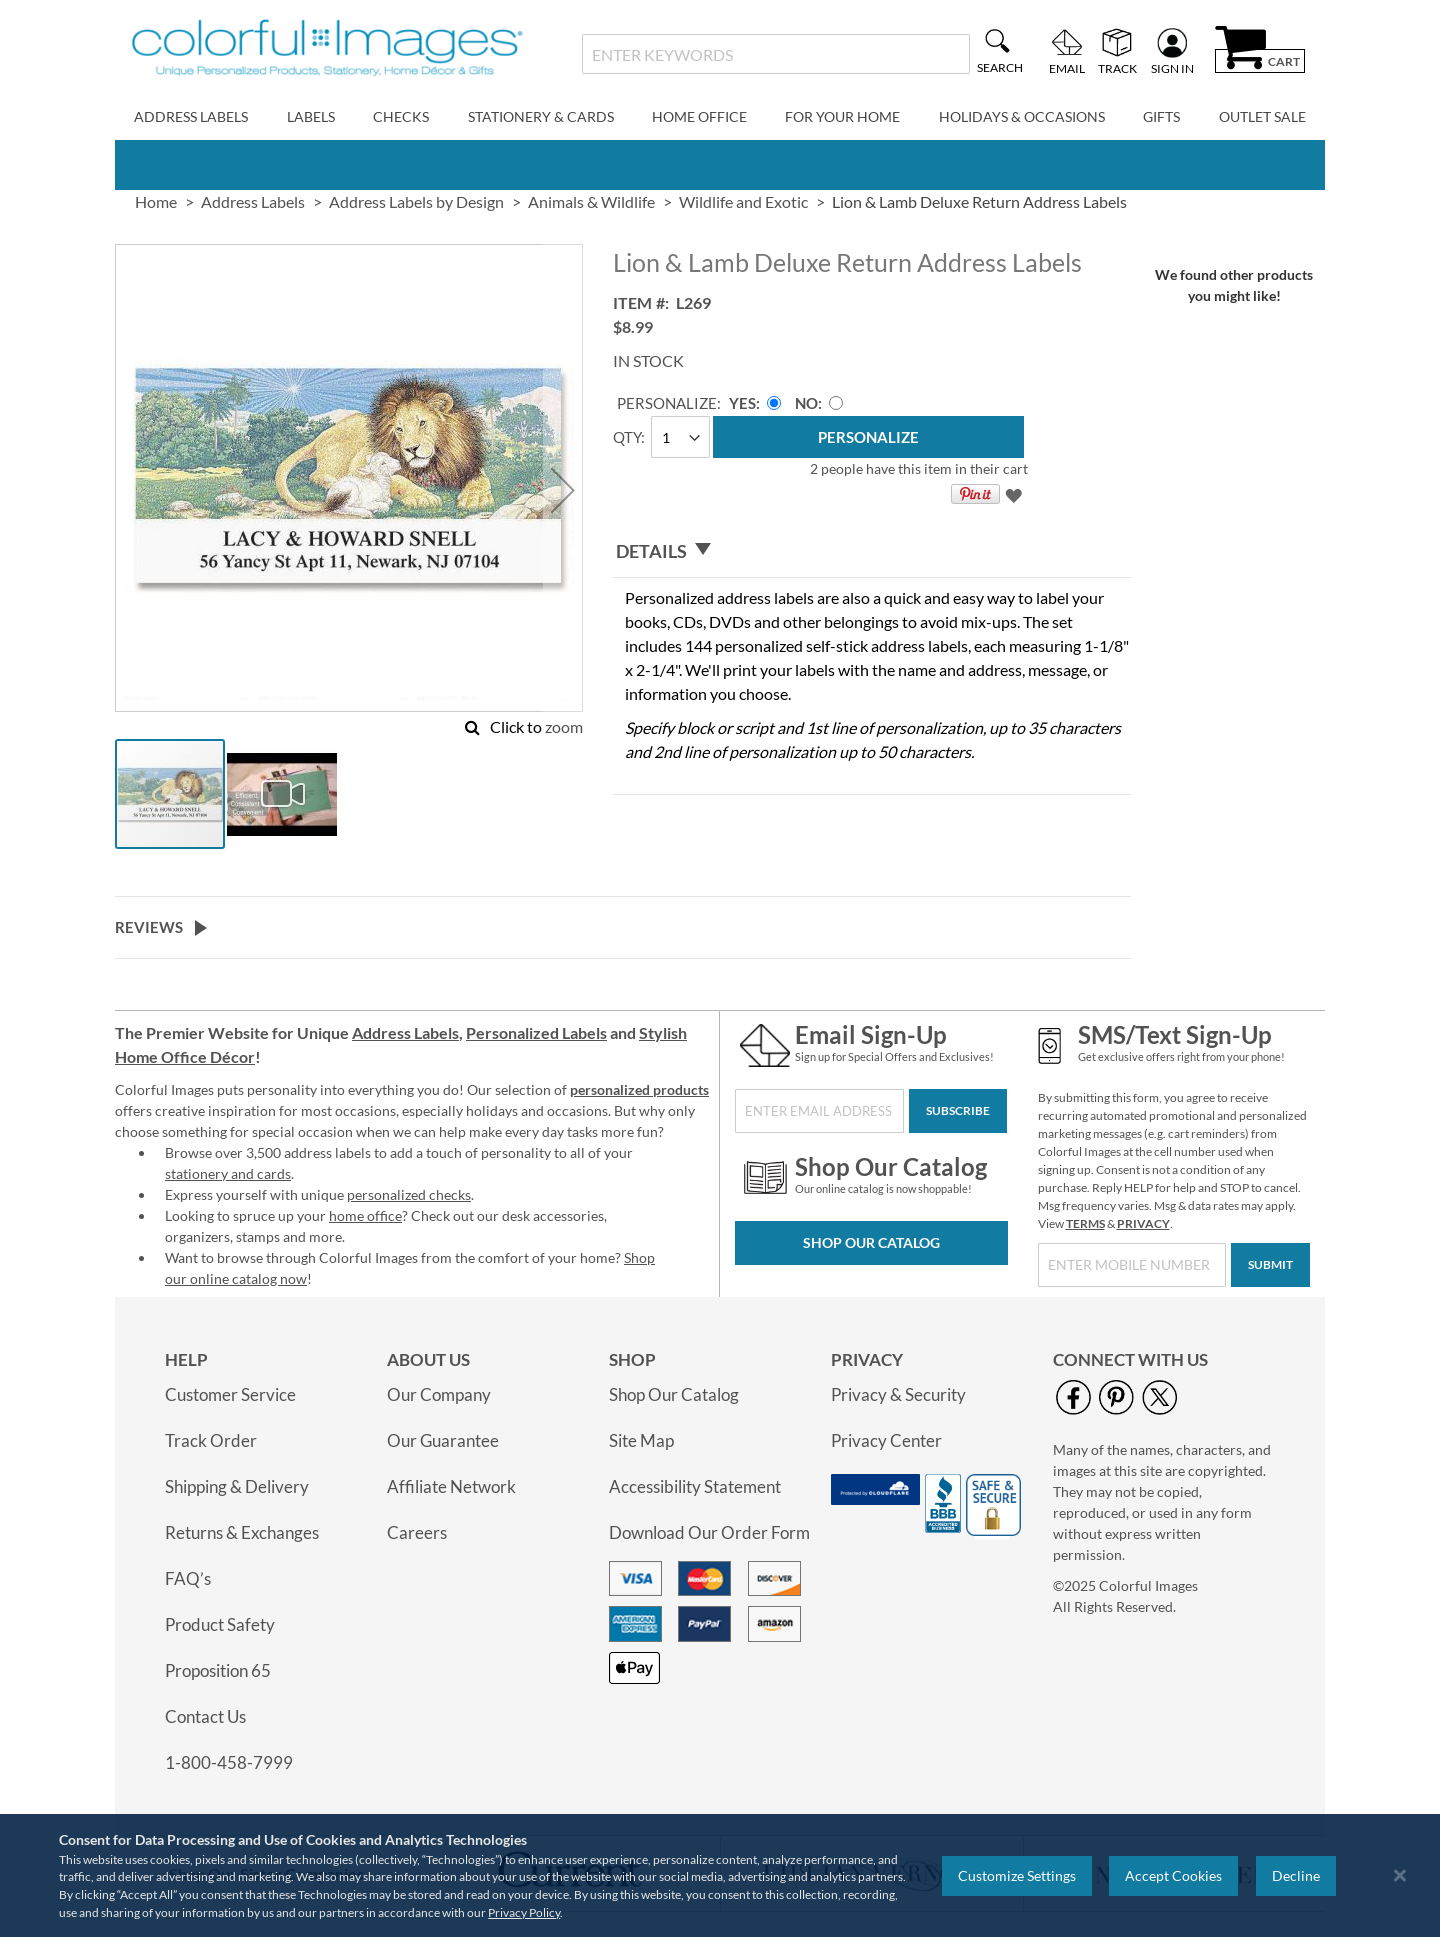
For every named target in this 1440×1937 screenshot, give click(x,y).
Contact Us (205, 1716)
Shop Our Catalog (871, 1242)
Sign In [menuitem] (1172, 68)
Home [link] (156, 201)
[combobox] (775, 54)
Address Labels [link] (253, 201)
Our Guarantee (443, 1440)
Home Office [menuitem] (699, 116)
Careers (417, 1532)
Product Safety (220, 1624)
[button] (563, 490)
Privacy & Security (898, 1394)
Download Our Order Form (709, 1532)
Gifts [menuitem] (1161, 116)
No (806, 403)
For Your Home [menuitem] (842, 116)
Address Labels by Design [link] (416, 201)
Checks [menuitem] (401, 116)
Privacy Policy (524, 1912)
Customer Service (230, 1394)
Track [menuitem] (1117, 68)
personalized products (639, 1089)
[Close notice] (1400, 1875)
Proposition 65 (218, 1670)
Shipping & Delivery (237, 1486)
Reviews (149, 927)
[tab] (872, 551)
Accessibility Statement (695, 1486)
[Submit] (1270, 1265)
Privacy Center (886, 1440)
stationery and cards (228, 1173)
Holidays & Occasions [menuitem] (1022, 116)
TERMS (1085, 1223)
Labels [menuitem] (311, 116)
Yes (742, 403)
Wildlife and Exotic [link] (743, 201)
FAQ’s (188, 1578)
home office (365, 1215)
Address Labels (405, 1032)
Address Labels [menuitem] (191, 116)
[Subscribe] (958, 1111)
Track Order (211, 1440)
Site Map (641, 1440)
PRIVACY (1143, 1223)
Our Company (439, 1394)
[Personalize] (868, 437)
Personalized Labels (536, 1032)
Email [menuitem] (1067, 68)
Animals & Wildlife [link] (591, 201)
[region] (720, 1875)
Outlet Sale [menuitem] (1262, 116)
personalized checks (409, 1194)
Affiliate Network (451, 1486)
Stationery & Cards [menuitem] (541, 116)
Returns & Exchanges (242, 1532)
